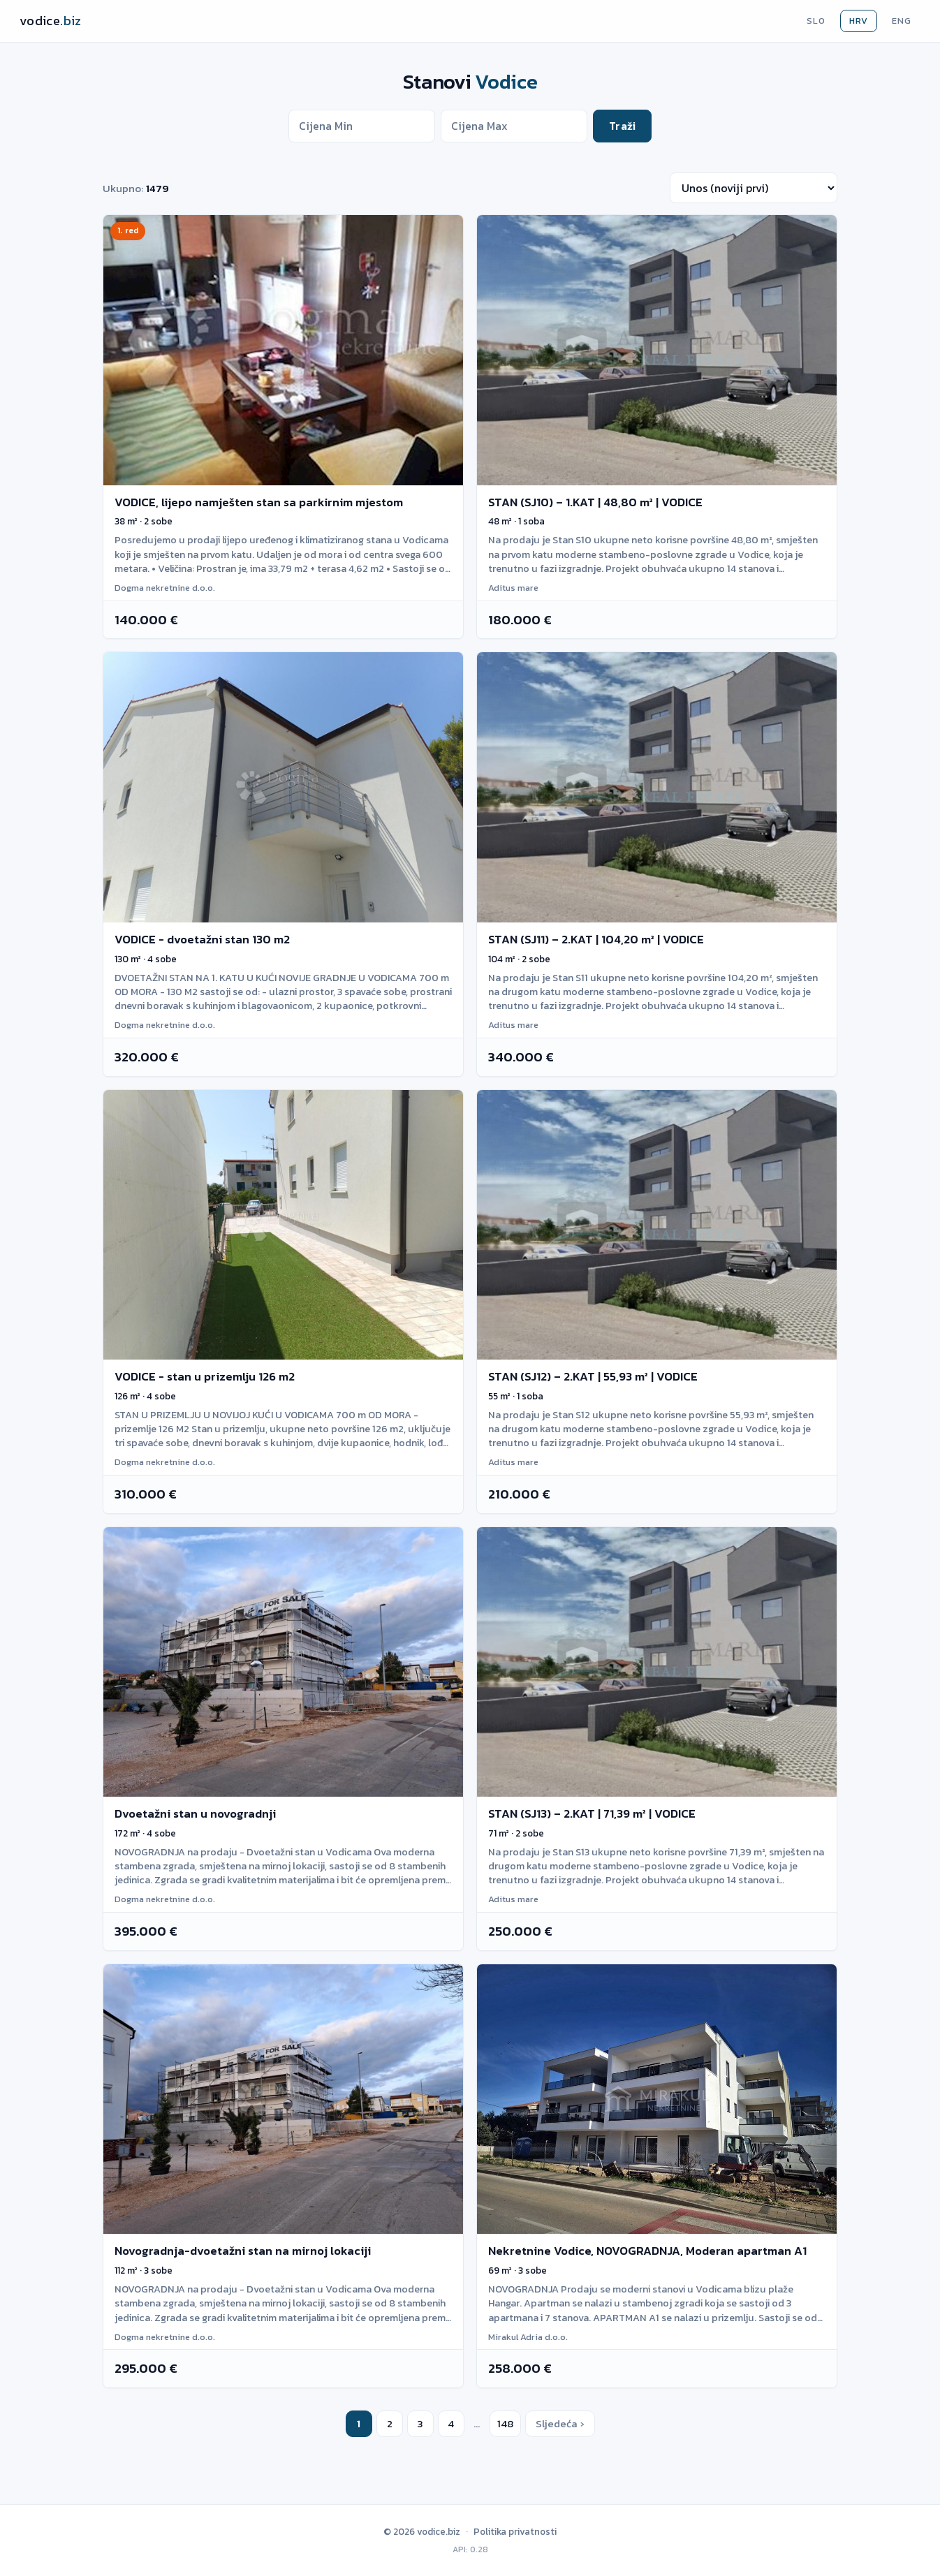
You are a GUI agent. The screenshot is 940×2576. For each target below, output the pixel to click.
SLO (816, 20)
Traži (622, 125)
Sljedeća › (560, 2423)
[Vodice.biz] (51, 21)
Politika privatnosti (515, 2531)
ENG (901, 20)
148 (505, 2423)
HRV (858, 20)
